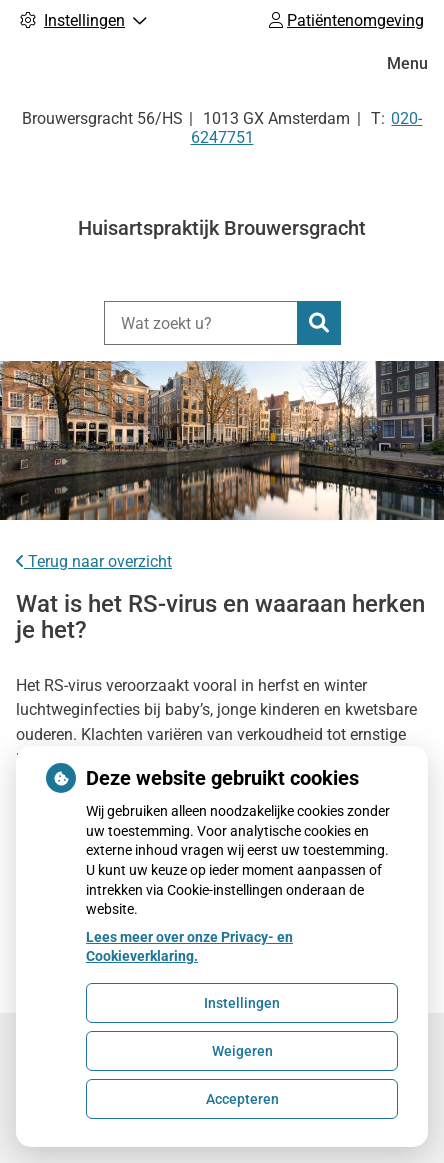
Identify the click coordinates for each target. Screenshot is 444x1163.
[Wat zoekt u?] (200, 323)
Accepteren (242, 1099)
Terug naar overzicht (94, 561)
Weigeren (242, 1051)
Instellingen (242, 1003)
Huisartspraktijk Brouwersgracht (222, 228)
